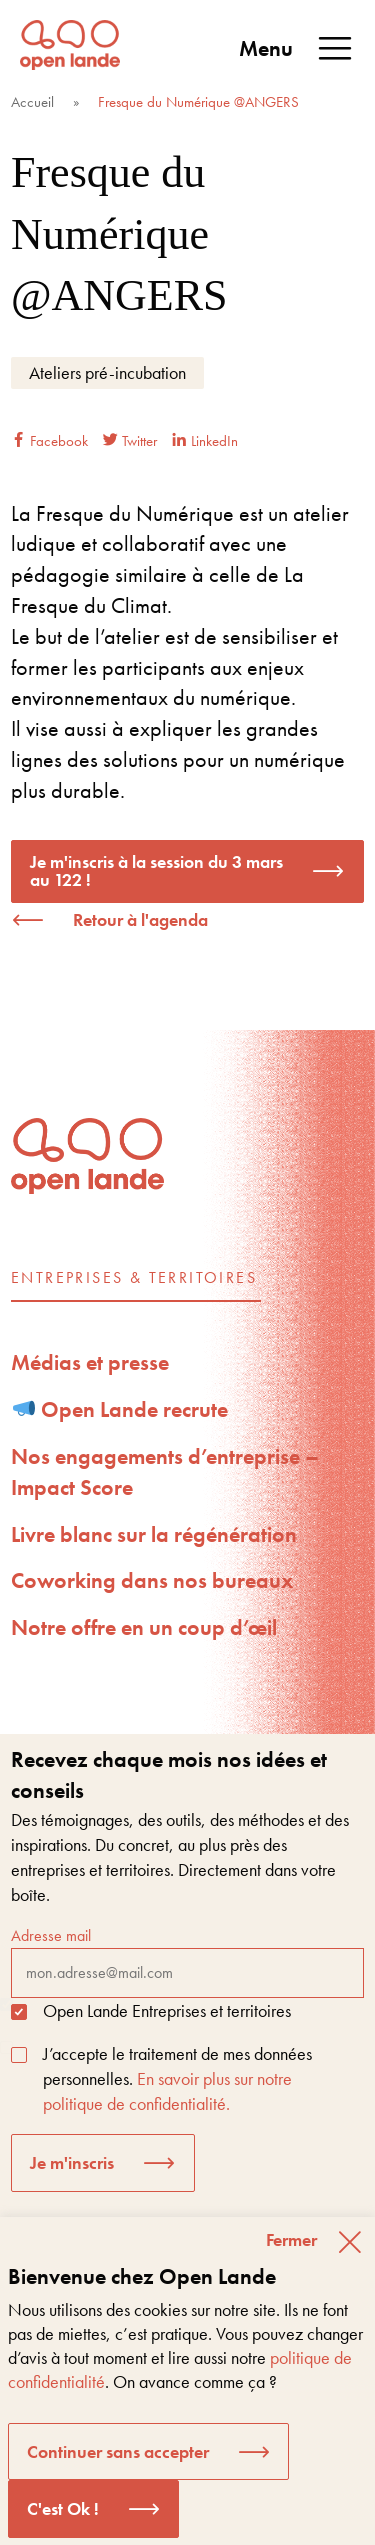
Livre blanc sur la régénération (154, 1534)
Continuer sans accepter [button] (118, 2451)
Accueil (32, 102)
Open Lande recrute (121, 1409)
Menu (297, 49)
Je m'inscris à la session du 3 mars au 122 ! (156, 870)
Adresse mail (187, 1961)
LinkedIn (205, 441)
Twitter (130, 441)
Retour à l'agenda (140, 919)
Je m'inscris (72, 2162)
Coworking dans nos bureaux (152, 1580)
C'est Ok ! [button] (63, 2508)
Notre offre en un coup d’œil (144, 1627)
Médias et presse (90, 1362)
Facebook (49, 441)
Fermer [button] (291, 2239)
